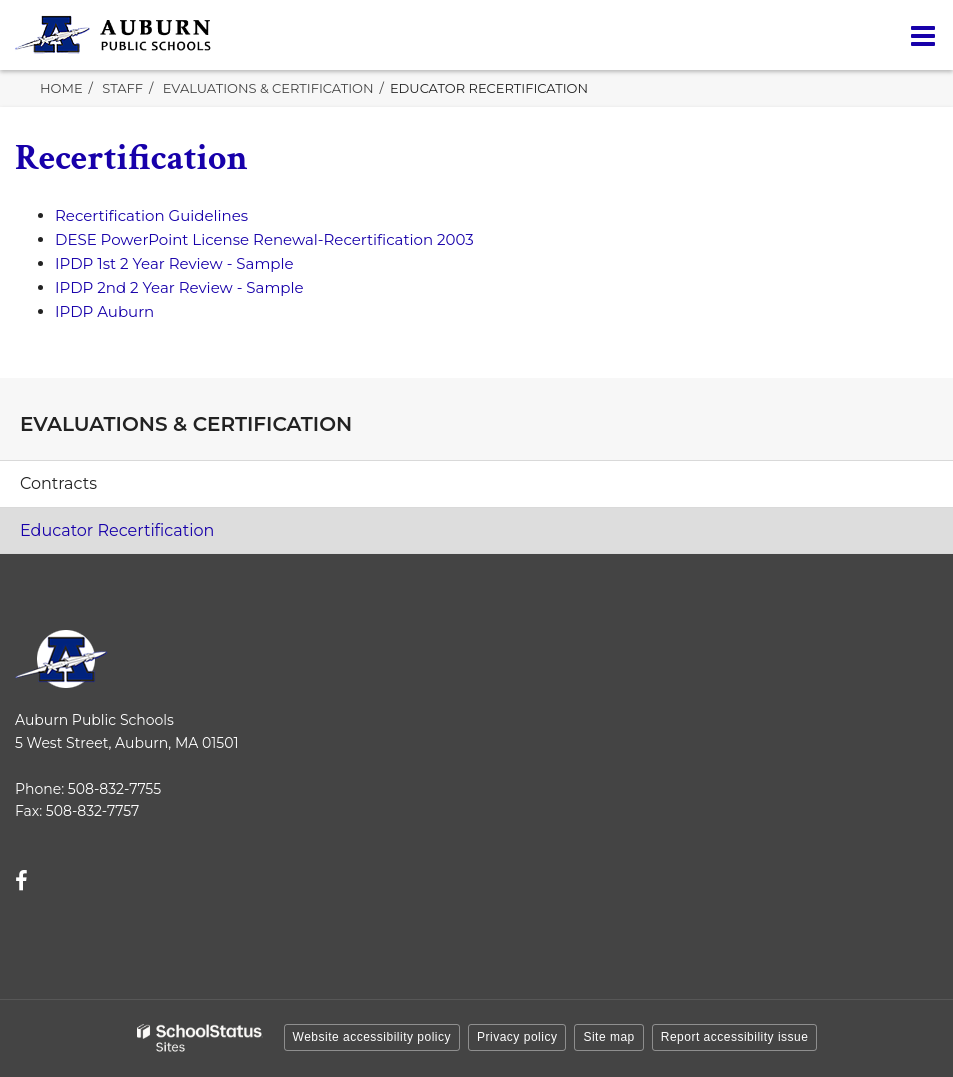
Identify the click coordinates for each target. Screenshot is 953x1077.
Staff (122, 88)
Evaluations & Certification (268, 88)
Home (61, 88)
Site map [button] (608, 1037)
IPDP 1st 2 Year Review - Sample (174, 263)
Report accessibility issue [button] (735, 1037)
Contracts (58, 483)
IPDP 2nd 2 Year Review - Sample (179, 287)
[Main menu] (923, 35)
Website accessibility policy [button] (372, 1037)
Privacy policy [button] (517, 1037)
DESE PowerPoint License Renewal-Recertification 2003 (264, 239)
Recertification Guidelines (151, 215)
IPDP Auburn (104, 311)
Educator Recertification (117, 530)
